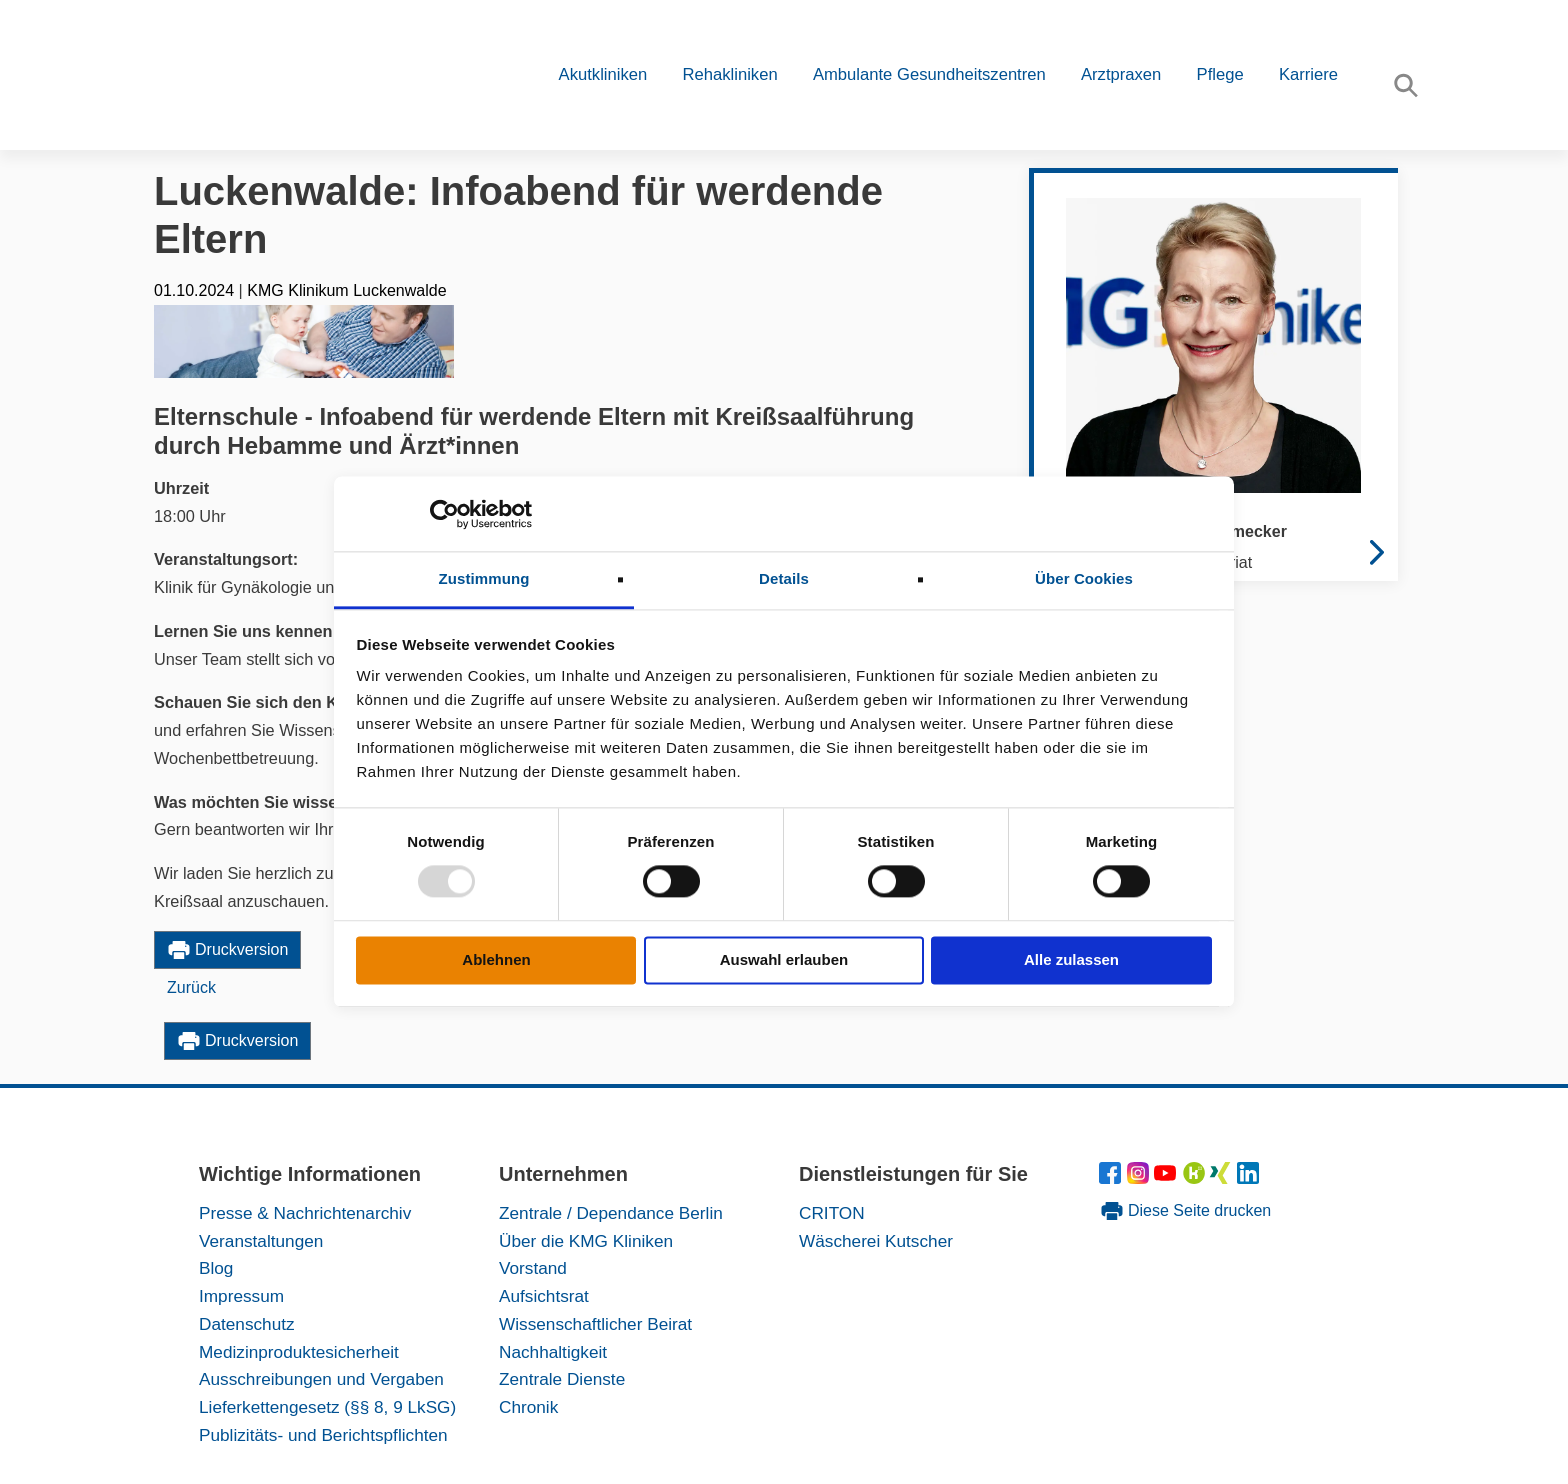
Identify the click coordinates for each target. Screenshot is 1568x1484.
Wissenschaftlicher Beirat (595, 1324)
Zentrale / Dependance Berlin (611, 1213)
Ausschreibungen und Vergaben (321, 1379)
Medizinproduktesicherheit (299, 1352)
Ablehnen (496, 959)
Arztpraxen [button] (1121, 74)
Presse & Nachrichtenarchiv (305, 1213)
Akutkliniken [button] (603, 74)
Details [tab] (784, 578)
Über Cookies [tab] (1084, 578)
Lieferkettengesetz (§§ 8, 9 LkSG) (327, 1407)
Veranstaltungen (261, 1241)
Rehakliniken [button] (729, 74)
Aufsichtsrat (544, 1296)
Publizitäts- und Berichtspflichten (323, 1435)
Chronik (528, 1407)
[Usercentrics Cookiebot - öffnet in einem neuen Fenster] (444, 514)
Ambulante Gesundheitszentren (929, 74)
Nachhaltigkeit (553, 1352)
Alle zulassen (1071, 959)
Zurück (191, 987)
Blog (216, 1268)
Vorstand (533, 1268)
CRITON (832, 1213)
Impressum (241, 1296)
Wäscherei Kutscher (876, 1241)
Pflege (1220, 74)
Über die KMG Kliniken (586, 1241)
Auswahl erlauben (784, 959)
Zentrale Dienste (562, 1379)
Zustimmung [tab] (484, 578)
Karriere (1308, 74)
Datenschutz (247, 1324)
